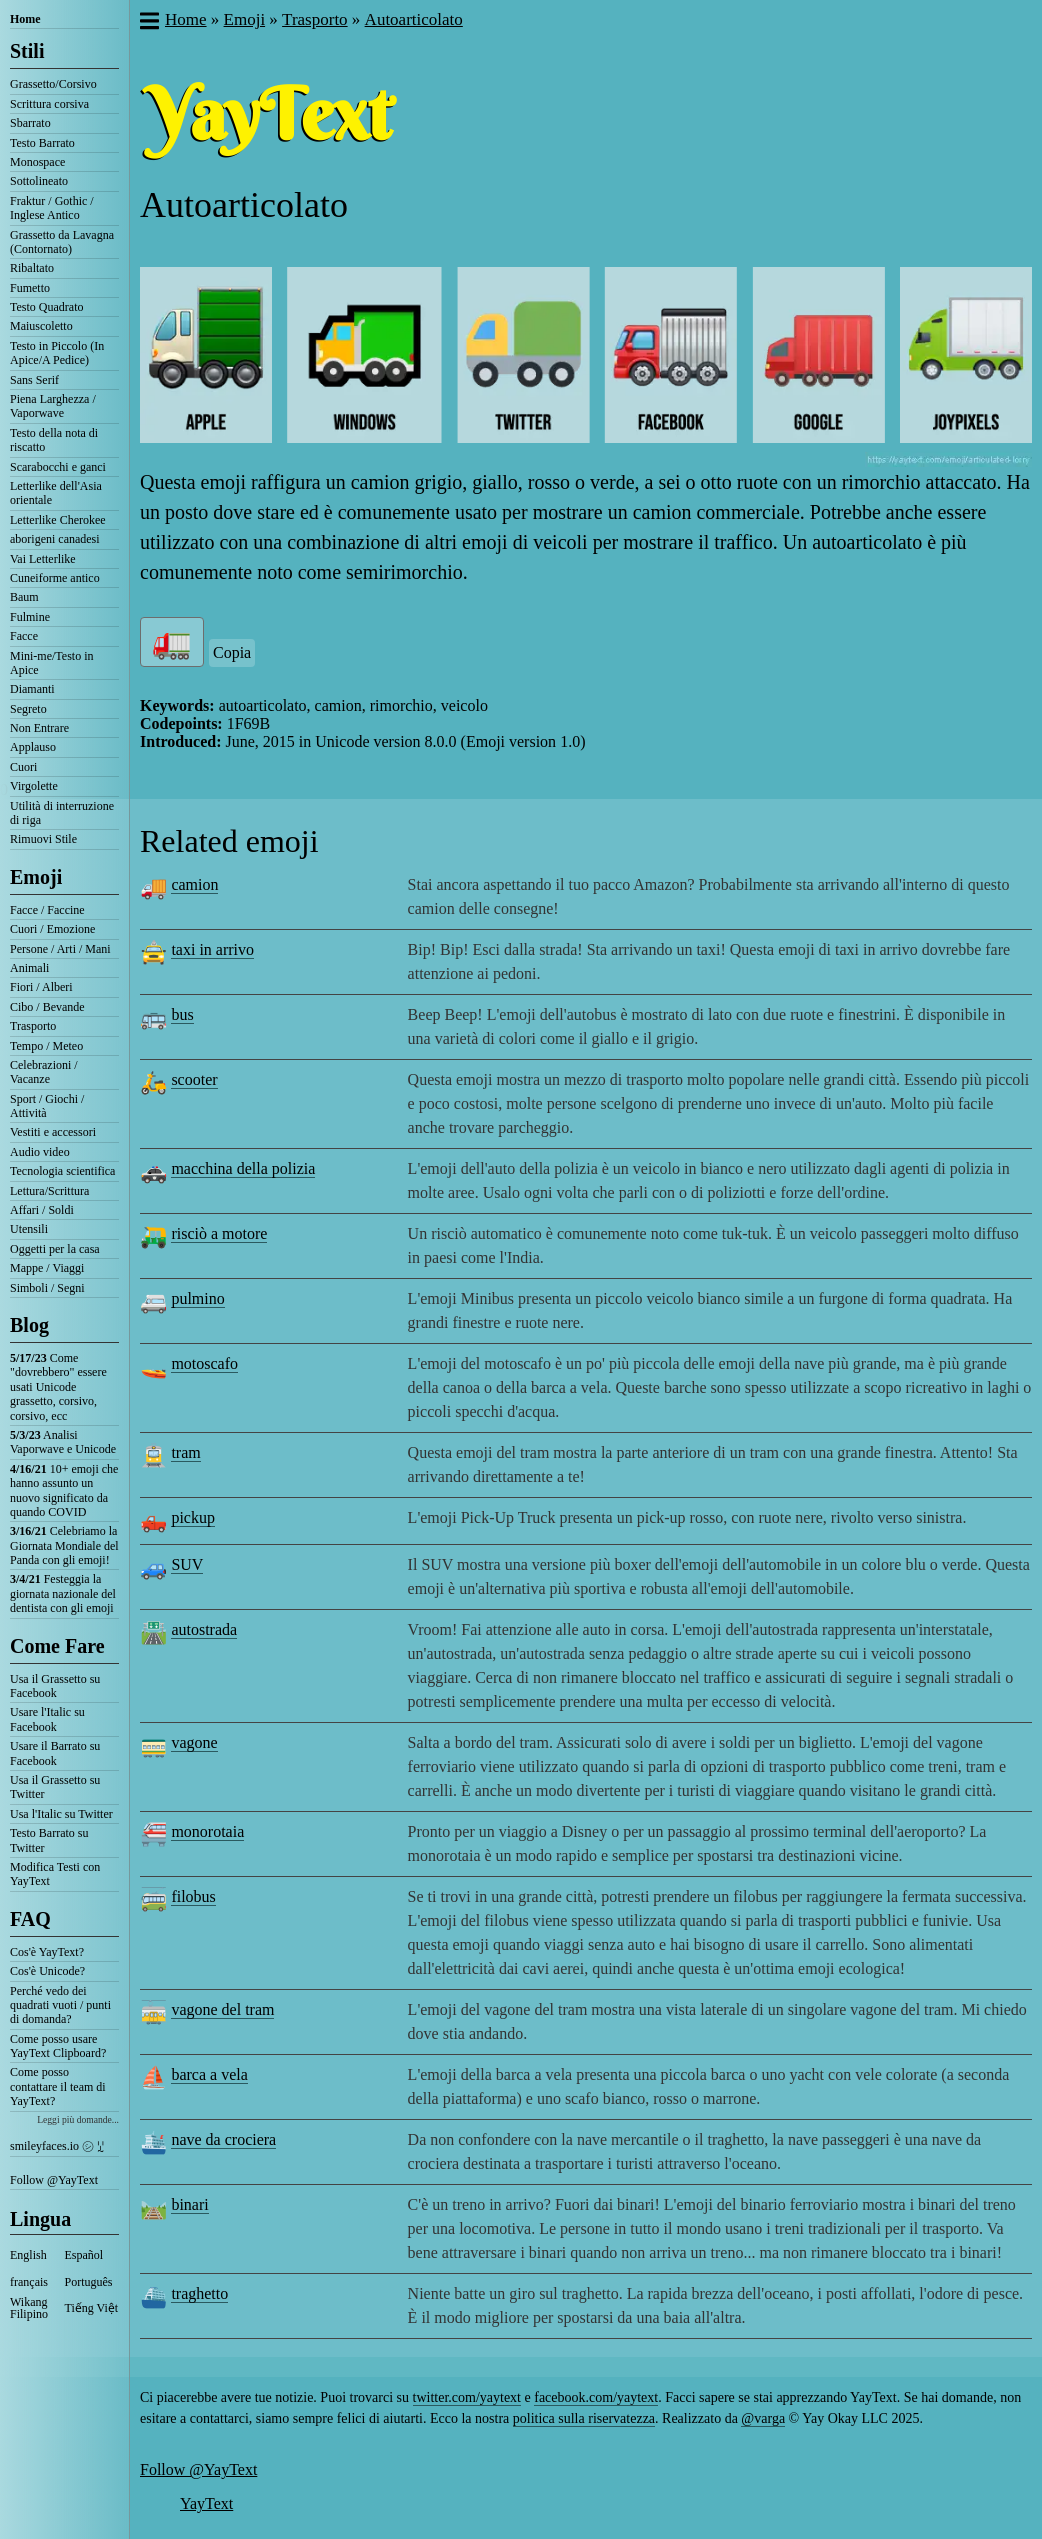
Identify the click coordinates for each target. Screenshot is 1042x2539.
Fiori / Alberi (41, 987)
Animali (29, 968)
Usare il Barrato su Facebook (55, 1753)
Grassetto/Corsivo (53, 84)
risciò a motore (219, 1233)
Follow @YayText (54, 2180)
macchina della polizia (243, 1168)
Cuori (23, 767)
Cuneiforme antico (55, 578)
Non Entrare (39, 728)
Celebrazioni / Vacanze (44, 1072)
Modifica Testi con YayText (55, 1874)
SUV (187, 1564)
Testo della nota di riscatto (54, 440)
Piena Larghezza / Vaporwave (53, 406)
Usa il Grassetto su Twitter (55, 1787)
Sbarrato (30, 123)
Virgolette (34, 786)
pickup (193, 1517)
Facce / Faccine (47, 910)
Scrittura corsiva (49, 104)
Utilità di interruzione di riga (62, 813)
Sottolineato (39, 181)
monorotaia (207, 1831)
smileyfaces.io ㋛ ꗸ (57, 2146)
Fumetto (30, 288)
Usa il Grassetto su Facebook (55, 1686)
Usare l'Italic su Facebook (47, 1719)
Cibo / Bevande (47, 1007)
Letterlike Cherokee (58, 520)
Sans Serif (34, 380)
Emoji (36, 877)
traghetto (199, 2293)
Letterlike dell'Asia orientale (56, 493)
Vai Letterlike (43, 559)
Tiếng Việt (92, 2308)
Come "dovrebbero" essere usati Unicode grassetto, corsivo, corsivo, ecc (58, 1387)
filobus (193, 1896)
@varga (763, 2418)
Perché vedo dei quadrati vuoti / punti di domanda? (60, 2005)
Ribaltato (32, 268)
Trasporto (33, 1026)
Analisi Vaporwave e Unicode (63, 1442)
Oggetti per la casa (55, 1249)
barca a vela (209, 2074)
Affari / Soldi (42, 1210)
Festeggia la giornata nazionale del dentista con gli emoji (63, 1593)
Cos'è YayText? (47, 1952)
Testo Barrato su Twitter (49, 1840)
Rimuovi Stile (43, 839)
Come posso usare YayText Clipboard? (58, 2046)
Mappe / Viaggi (47, 1268)
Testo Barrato (42, 143)
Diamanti (32, 689)
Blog (29, 1325)
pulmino (197, 1298)
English (28, 2255)
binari (189, 2204)
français (29, 2282)
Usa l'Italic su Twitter (61, 1814)
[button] (148, 23)
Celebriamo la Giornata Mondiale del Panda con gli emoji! (64, 1545)
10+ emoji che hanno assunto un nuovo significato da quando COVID (64, 1490)
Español (84, 2255)
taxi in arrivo (212, 949)
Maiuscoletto (41, 326)
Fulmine (30, 617)
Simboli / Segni (47, 1288)
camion (194, 884)
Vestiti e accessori (53, 1132)
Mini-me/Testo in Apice (51, 663)
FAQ (30, 1919)
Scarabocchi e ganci (58, 467)
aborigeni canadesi (55, 539)
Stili (27, 51)
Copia (232, 652)
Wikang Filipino (29, 2308)
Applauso (33, 747)
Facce (24, 636)
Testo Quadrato (46, 307)
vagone (194, 1742)
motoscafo (204, 1363)
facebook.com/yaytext (596, 2397)
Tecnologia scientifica (62, 1171)
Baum (24, 597)
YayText (206, 2503)
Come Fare (57, 1646)
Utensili (29, 1229)
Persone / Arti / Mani (60, 949)
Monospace (37, 162)
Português (89, 2282)
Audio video (40, 1152)
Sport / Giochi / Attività (47, 1106)
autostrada (204, 1629)
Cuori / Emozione (52, 929)
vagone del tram (222, 2009)
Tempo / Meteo (46, 1046)
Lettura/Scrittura (49, 1191)
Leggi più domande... (78, 2119)
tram (185, 1452)
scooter (194, 1079)
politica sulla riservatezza (584, 2418)
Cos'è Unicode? (47, 1971)
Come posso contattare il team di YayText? (58, 2086)
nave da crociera (223, 2139)
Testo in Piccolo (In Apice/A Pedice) (57, 353)
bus (182, 1014)
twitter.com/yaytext (467, 2397)
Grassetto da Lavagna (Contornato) (62, 242)
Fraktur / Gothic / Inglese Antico (52, 208)
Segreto (28, 709)
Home (25, 19)
